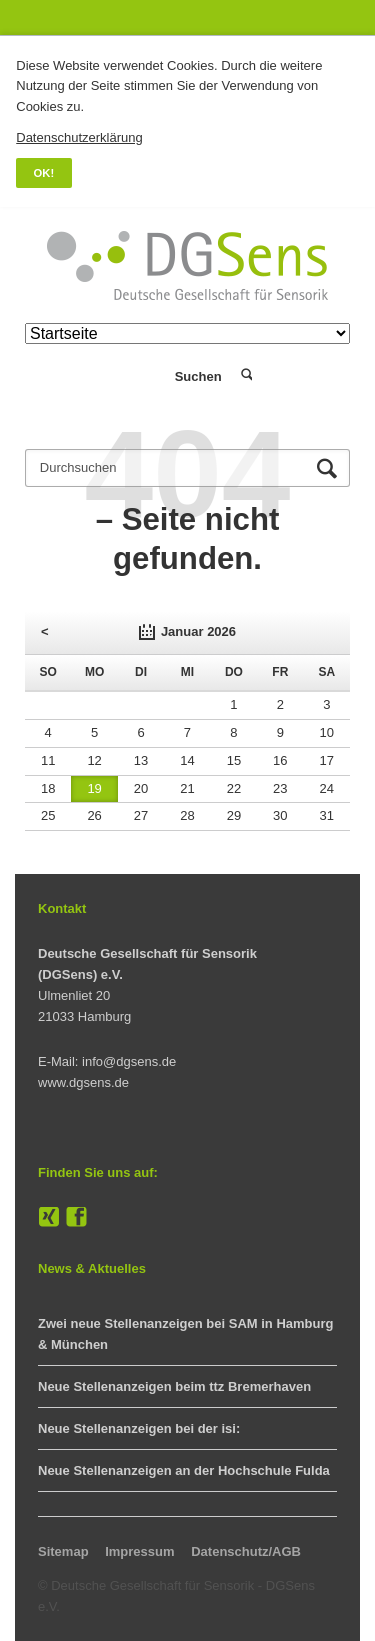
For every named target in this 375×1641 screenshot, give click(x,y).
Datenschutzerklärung (79, 137)
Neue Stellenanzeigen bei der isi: (139, 1428)
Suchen (245, 376)
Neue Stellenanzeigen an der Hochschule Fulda (184, 1470)
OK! (44, 173)
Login (130, 376)
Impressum (139, 1551)
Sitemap (63, 1551)
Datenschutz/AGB (246, 1551)
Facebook (77, 1218)
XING (49, 1218)
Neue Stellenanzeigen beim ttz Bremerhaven (174, 1386)
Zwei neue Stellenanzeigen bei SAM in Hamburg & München (185, 1334)
